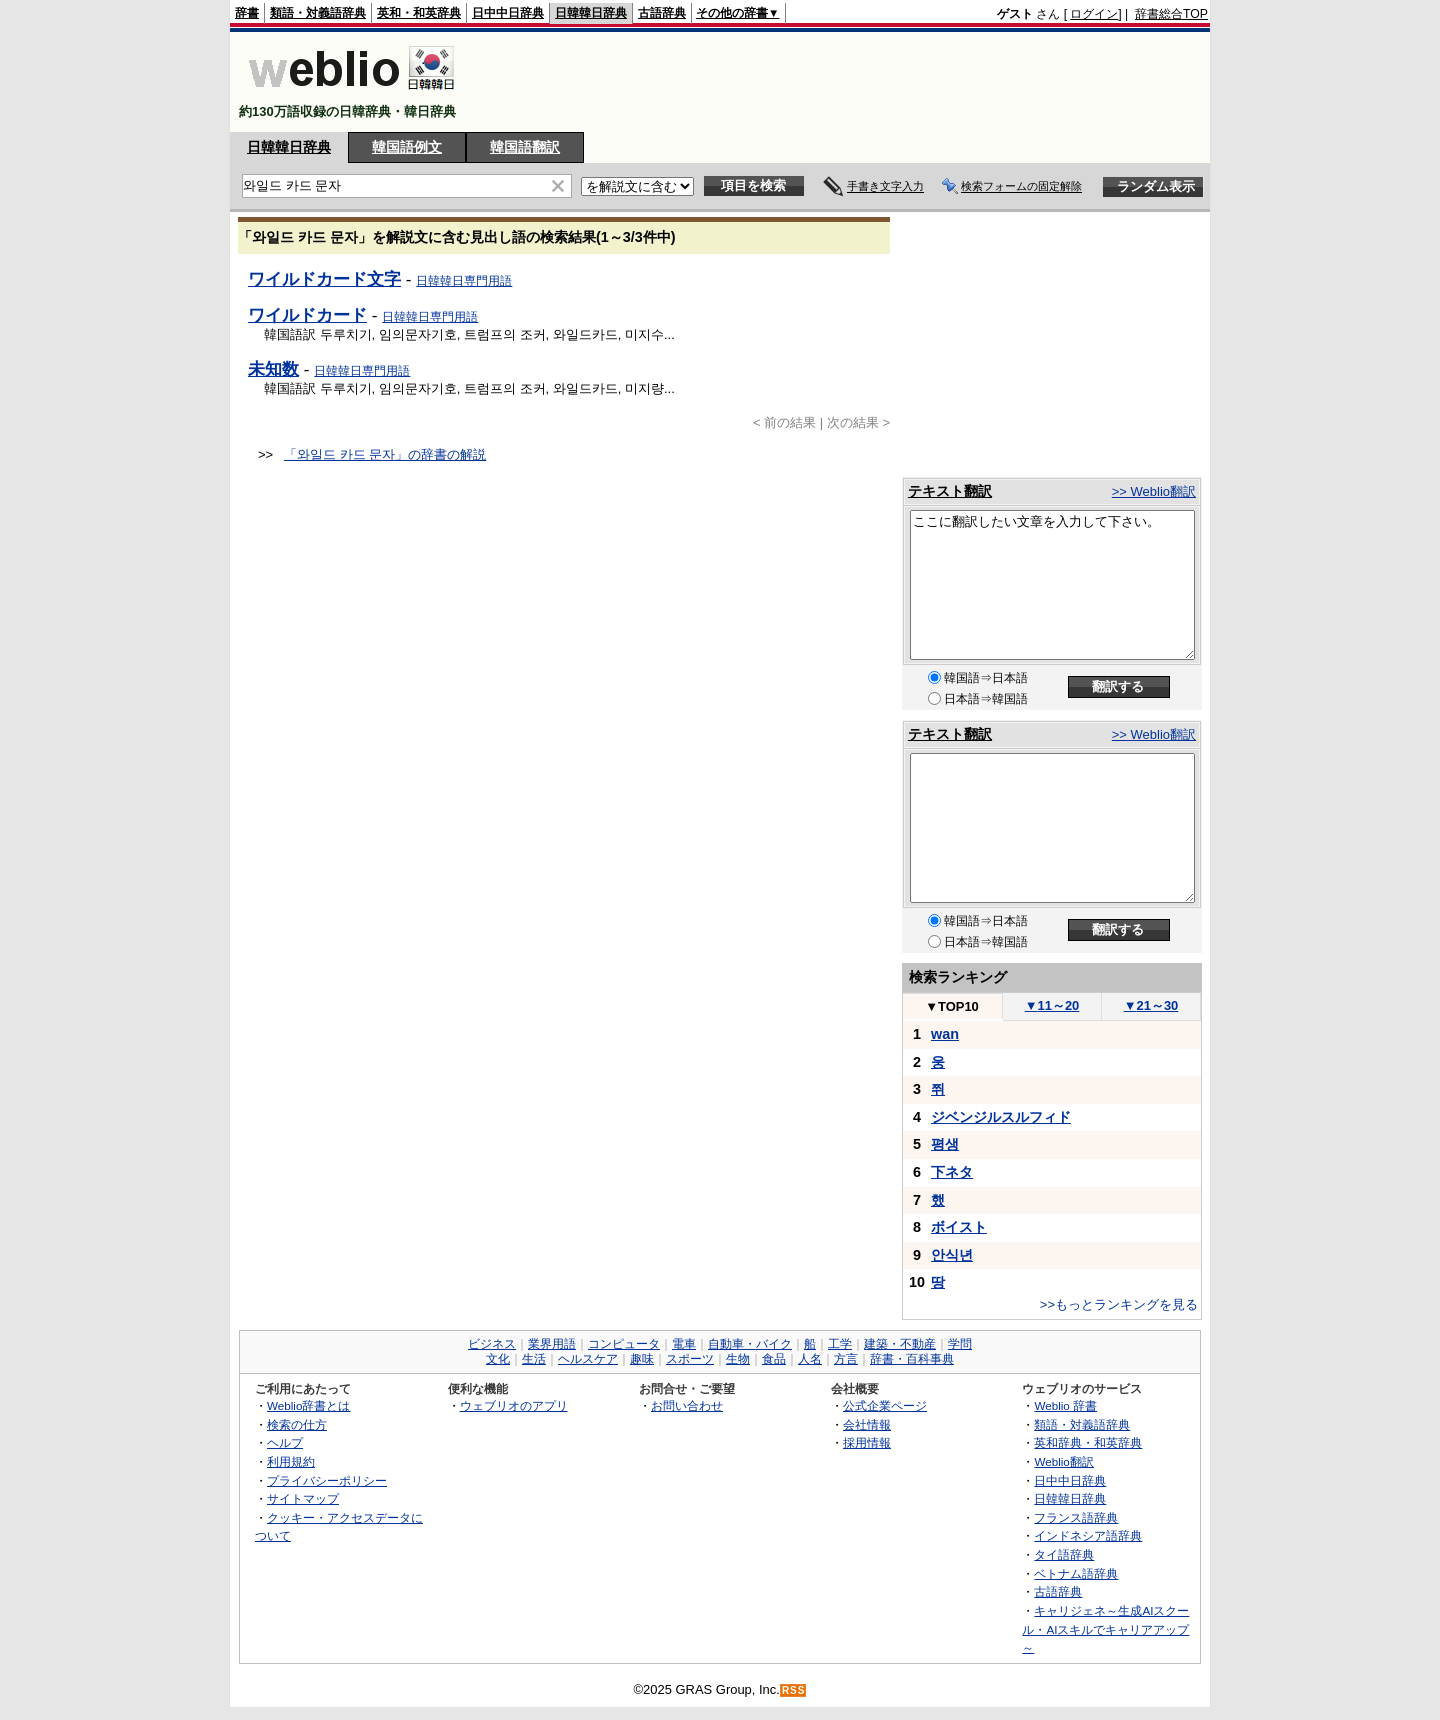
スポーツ (690, 1359)
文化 (498, 1359)
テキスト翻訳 (950, 491)
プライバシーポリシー (327, 1480)
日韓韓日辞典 (591, 13)
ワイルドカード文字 (324, 279)
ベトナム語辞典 (1076, 1573)
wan (945, 1034)
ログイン (1094, 14)
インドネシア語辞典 (1088, 1535)
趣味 (642, 1359)
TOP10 (952, 1006)
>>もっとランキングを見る (1119, 1304)
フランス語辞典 (1076, 1517)
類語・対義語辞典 (318, 13)
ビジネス (492, 1344)
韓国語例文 (407, 147)
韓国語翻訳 (525, 147)
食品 (774, 1359)
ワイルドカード (307, 315)
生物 (738, 1359)
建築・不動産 (900, 1344)
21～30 (1151, 1005)
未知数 (273, 369)
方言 (846, 1359)
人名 (810, 1359)
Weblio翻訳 (1063, 1461)
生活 (534, 1359)
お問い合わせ (687, 1405)
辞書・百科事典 (912, 1359)
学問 (960, 1344)
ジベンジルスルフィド (1001, 1117)
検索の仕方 (297, 1424)
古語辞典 (662, 13)
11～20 (1052, 1005)
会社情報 (867, 1424)
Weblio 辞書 (1065, 1405)
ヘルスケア (588, 1359)
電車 (684, 1344)
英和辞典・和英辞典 (1088, 1442)
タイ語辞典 (1064, 1554)
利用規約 (291, 1461)
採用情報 (867, 1442)
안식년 (952, 1255)
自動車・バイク (750, 1344)
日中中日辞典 (508, 13)
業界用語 (552, 1344)
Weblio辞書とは (308, 1405)
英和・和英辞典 (419, 13)
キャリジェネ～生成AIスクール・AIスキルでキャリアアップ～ (1105, 1629)
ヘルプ (285, 1442)
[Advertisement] (844, 82)
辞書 (247, 13)
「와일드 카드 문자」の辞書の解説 (385, 454)
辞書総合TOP (1171, 14)
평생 (945, 1144)
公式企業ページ (885, 1405)
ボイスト (959, 1227)
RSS (794, 1690)
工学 (840, 1344)
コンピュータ (624, 1344)
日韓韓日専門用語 (464, 281)
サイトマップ (303, 1498)
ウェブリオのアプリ (514, 1405)
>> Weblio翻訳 (1154, 491)
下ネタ (952, 1172)
